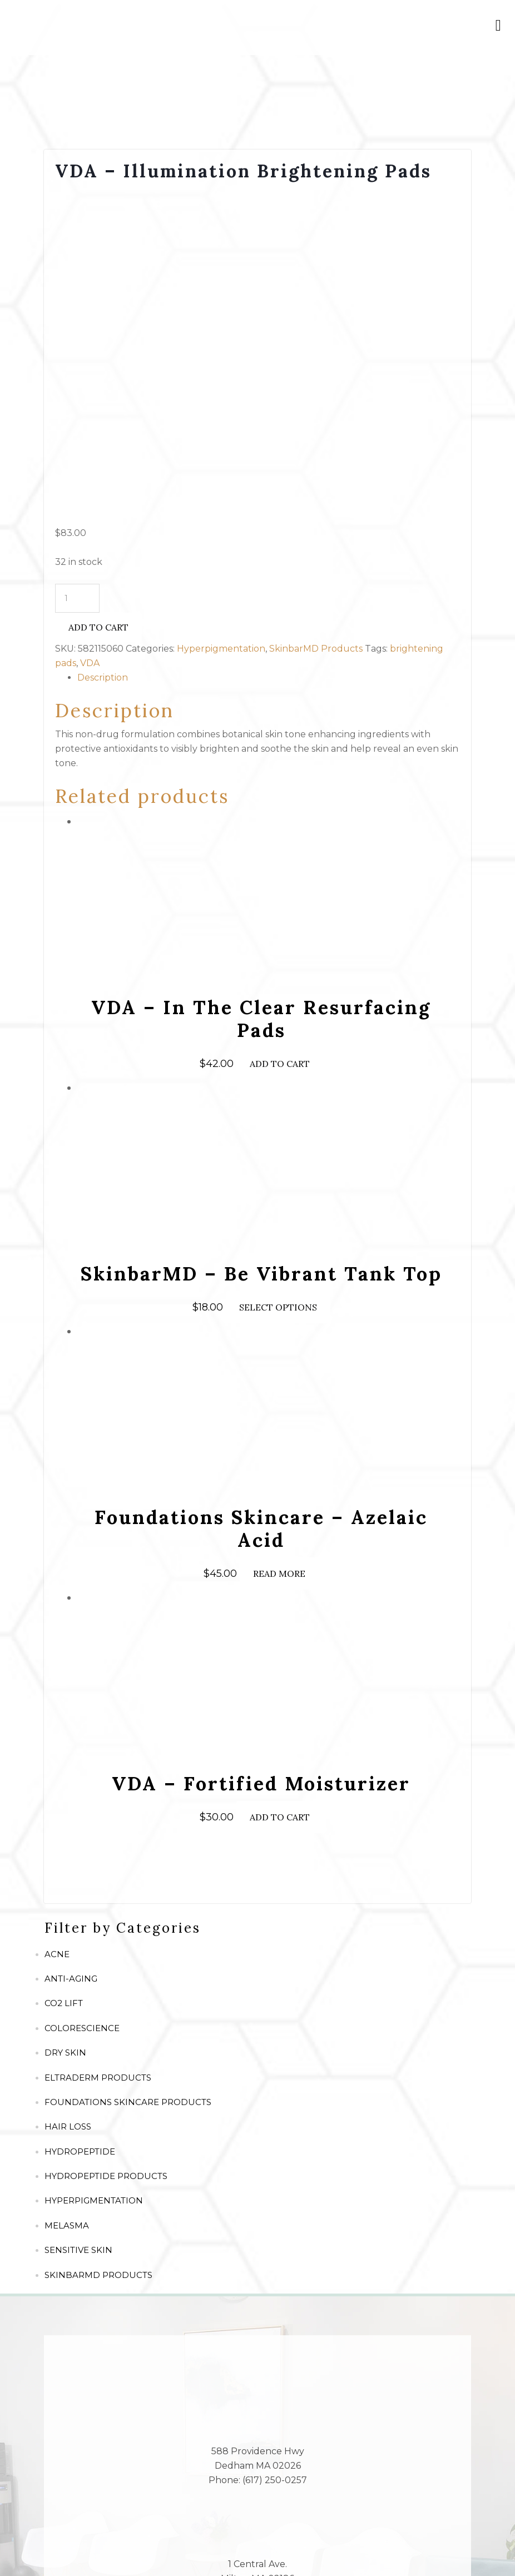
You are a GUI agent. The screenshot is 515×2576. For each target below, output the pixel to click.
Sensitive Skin (78, 1927)
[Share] (42, 2548)
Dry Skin (65, 1729)
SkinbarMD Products (316, 325)
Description (102, 354)
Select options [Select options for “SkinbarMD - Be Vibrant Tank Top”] (278, 984)
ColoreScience (82, 1705)
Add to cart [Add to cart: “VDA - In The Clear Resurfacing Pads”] (280, 740)
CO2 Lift (63, 1680)
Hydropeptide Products (105, 1853)
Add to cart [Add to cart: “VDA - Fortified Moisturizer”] (280, 1494)
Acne (57, 1631)
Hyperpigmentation (221, 325)
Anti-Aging (70, 1655)
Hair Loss (67, 1803)
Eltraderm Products (97, 1754)
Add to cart (98, 303)
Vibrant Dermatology (326, 2527)
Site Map (180, 2527)
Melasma (66, 1902)
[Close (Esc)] (13, 2548)
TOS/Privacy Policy (241, 2527)
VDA (90, 339)
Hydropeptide (79, 1828)
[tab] (268, 354)
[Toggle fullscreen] (71, 2548)
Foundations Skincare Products (127, 1779)
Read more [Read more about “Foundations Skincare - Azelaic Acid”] (279, 1250)
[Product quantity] (77, 274)
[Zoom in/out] (100, 2548)
